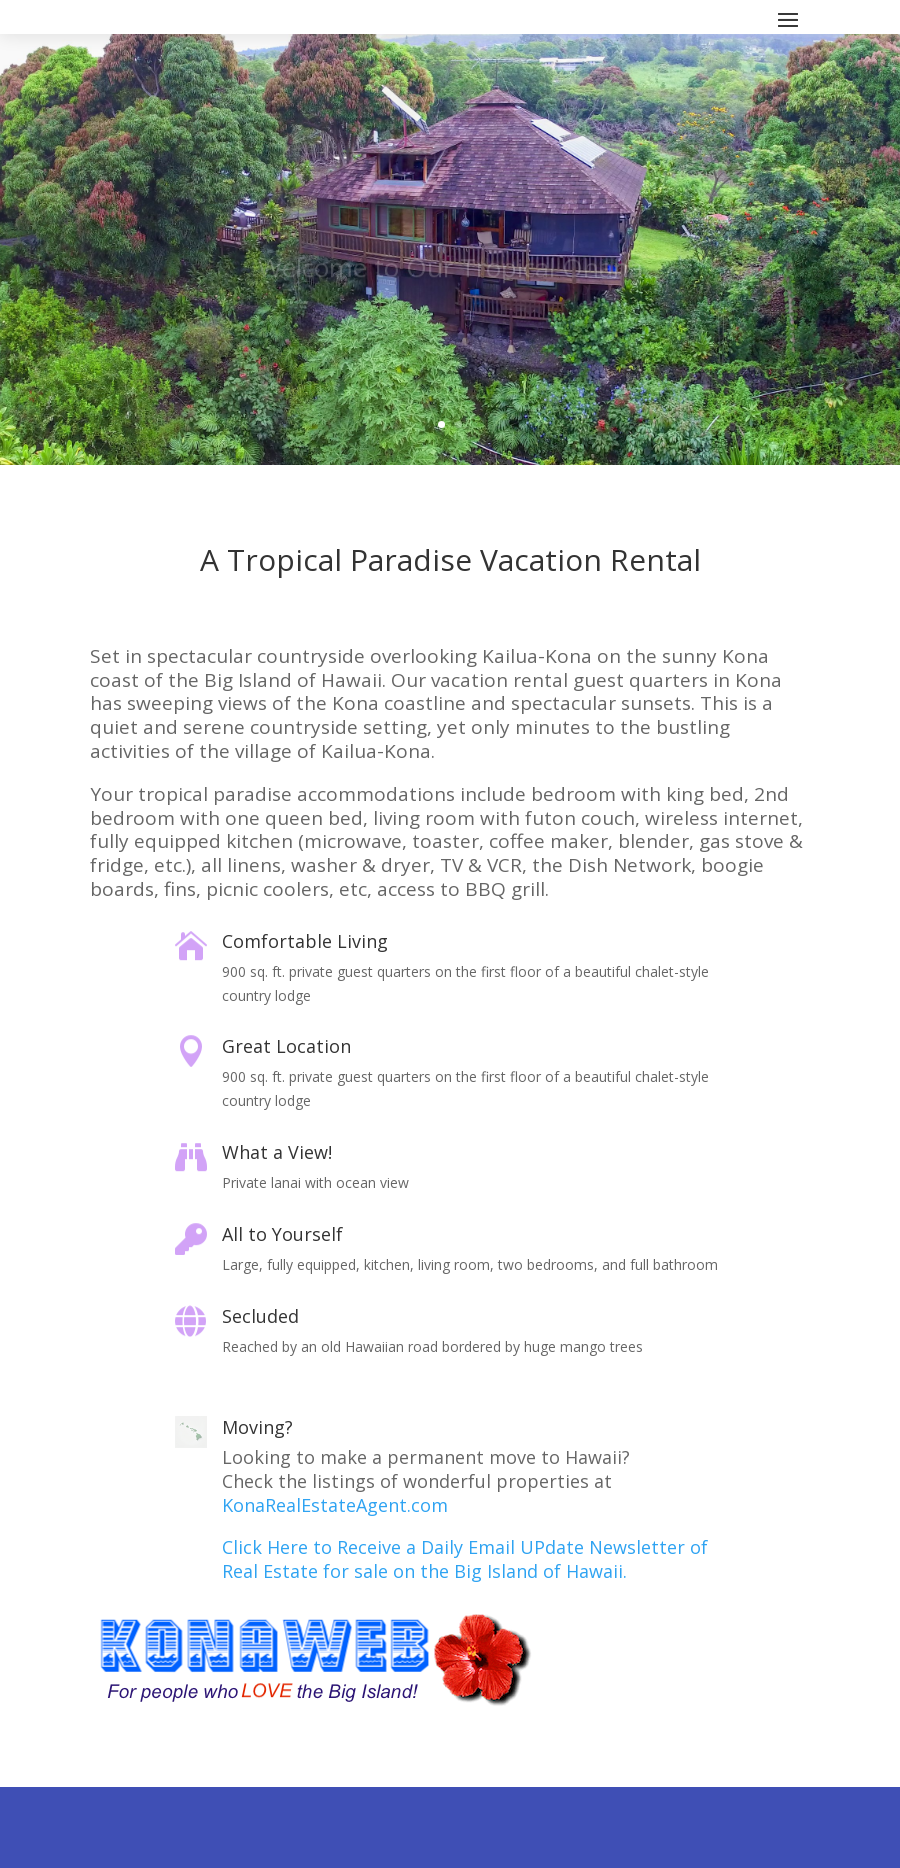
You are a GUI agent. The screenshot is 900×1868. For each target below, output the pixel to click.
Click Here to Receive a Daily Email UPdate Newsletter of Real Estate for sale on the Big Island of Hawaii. (465, 1559)
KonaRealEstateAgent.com (335, 1505)
